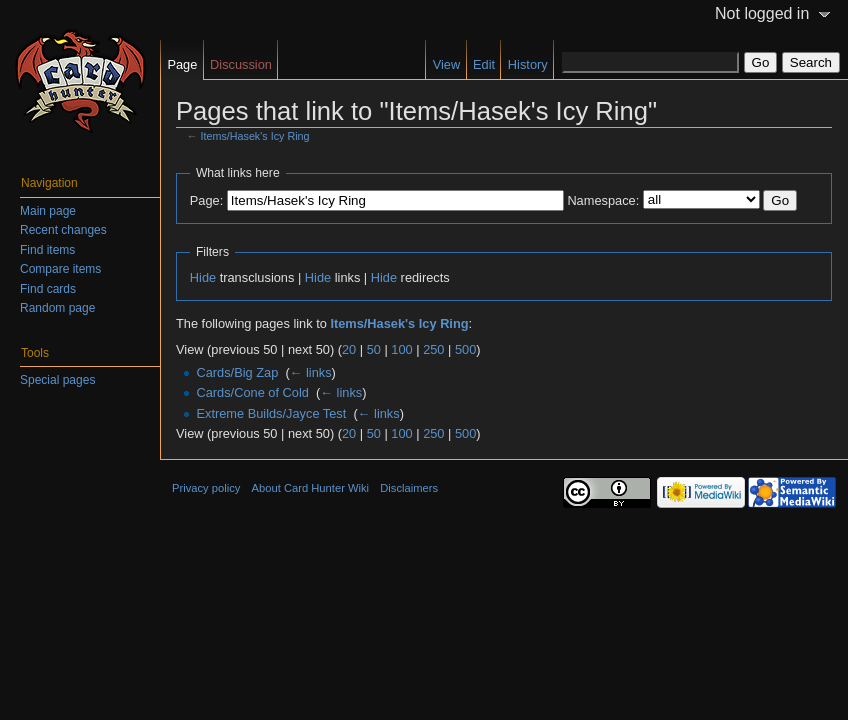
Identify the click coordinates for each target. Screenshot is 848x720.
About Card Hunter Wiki (311, 488)
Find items (47, 250)
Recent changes (63, 230)
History (528, 64)
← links (311, 372)
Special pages (57, 380)
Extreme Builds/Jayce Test (271, 413)
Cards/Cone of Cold (252, 392)
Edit (484, 64)
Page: (206, 200)
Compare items (60, 269)
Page (182, 64)
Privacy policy (206, 488)
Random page (57, 308)
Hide (203, 277)
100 (401, 349)
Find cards (48, 289)
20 (349, 349)
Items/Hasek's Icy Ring (255, 136)
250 (433, 349)
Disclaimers (409, 488)
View (447, 64)
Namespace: (603, 200)
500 (465, 349)
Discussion (241, 64)
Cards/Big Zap (237, 372)
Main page (48, 211)
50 (374, 349)
